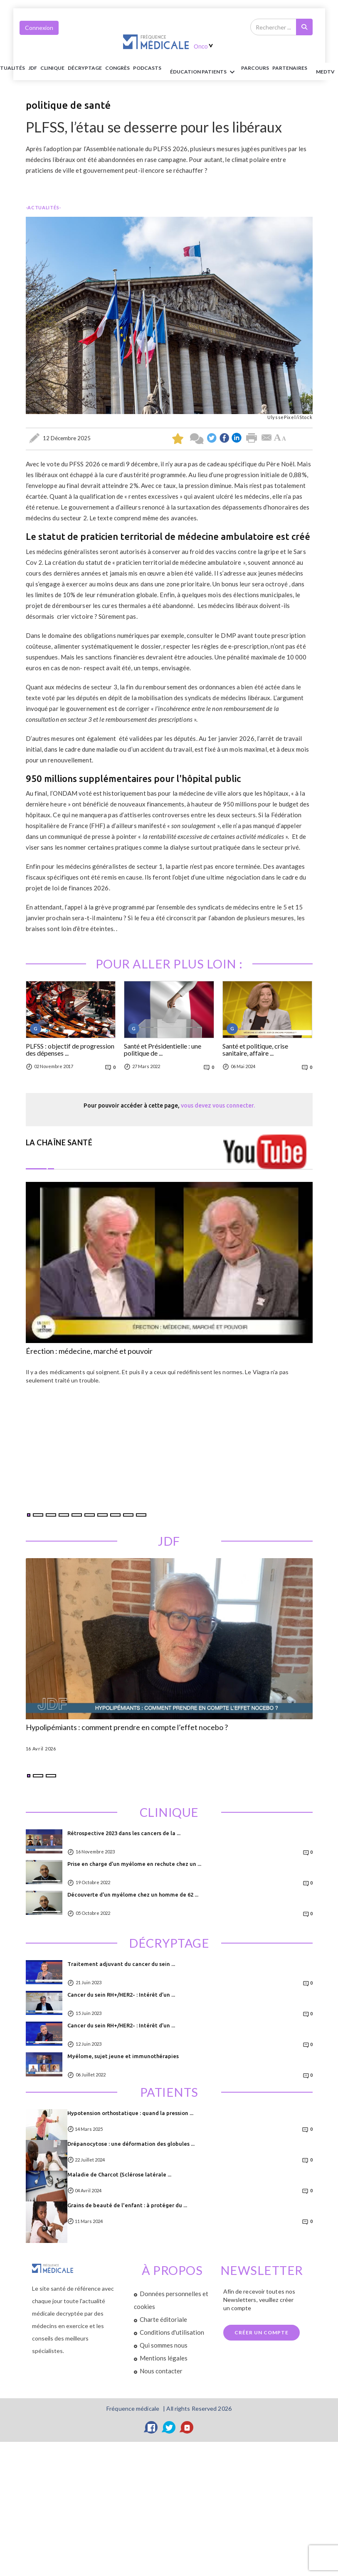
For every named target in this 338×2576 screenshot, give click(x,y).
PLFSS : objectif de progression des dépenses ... (70, 1049)
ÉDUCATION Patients (203, 72)
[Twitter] (169, 2427)
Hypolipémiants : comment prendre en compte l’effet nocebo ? (127, 1727)
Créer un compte (261, 2332)
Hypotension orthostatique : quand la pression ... (130, 2113)
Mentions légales (164, 2358)
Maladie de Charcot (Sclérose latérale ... (119, 2174)
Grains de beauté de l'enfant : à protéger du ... (127, 2205)
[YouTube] (187, 2427)
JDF (32, 68)
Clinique (52, 68)
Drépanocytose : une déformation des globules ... (131, 2144)
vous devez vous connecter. (218, 1105)
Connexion (39, 27)
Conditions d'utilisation (172, 2332)
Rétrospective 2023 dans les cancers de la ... (123, 1833)
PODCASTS (147, 68)
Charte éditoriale (163, 2319)
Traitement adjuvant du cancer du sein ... (121, 1964)
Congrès (117, 68)
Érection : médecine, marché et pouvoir (89, 1351)
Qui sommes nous (164, 2345)
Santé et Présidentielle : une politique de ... (162, 1049)
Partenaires (289, 68)
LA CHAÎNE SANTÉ (59, 1142)
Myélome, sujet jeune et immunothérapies (123, 2056)
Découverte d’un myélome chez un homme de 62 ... (132, 1894)
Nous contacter (161, 2371)
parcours (255, 68)
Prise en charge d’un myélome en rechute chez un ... (134, 1864)
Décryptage (85, 68)
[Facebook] (151, 2427)
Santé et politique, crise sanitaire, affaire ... (255, 1049)
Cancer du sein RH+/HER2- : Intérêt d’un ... (121, 1995)
